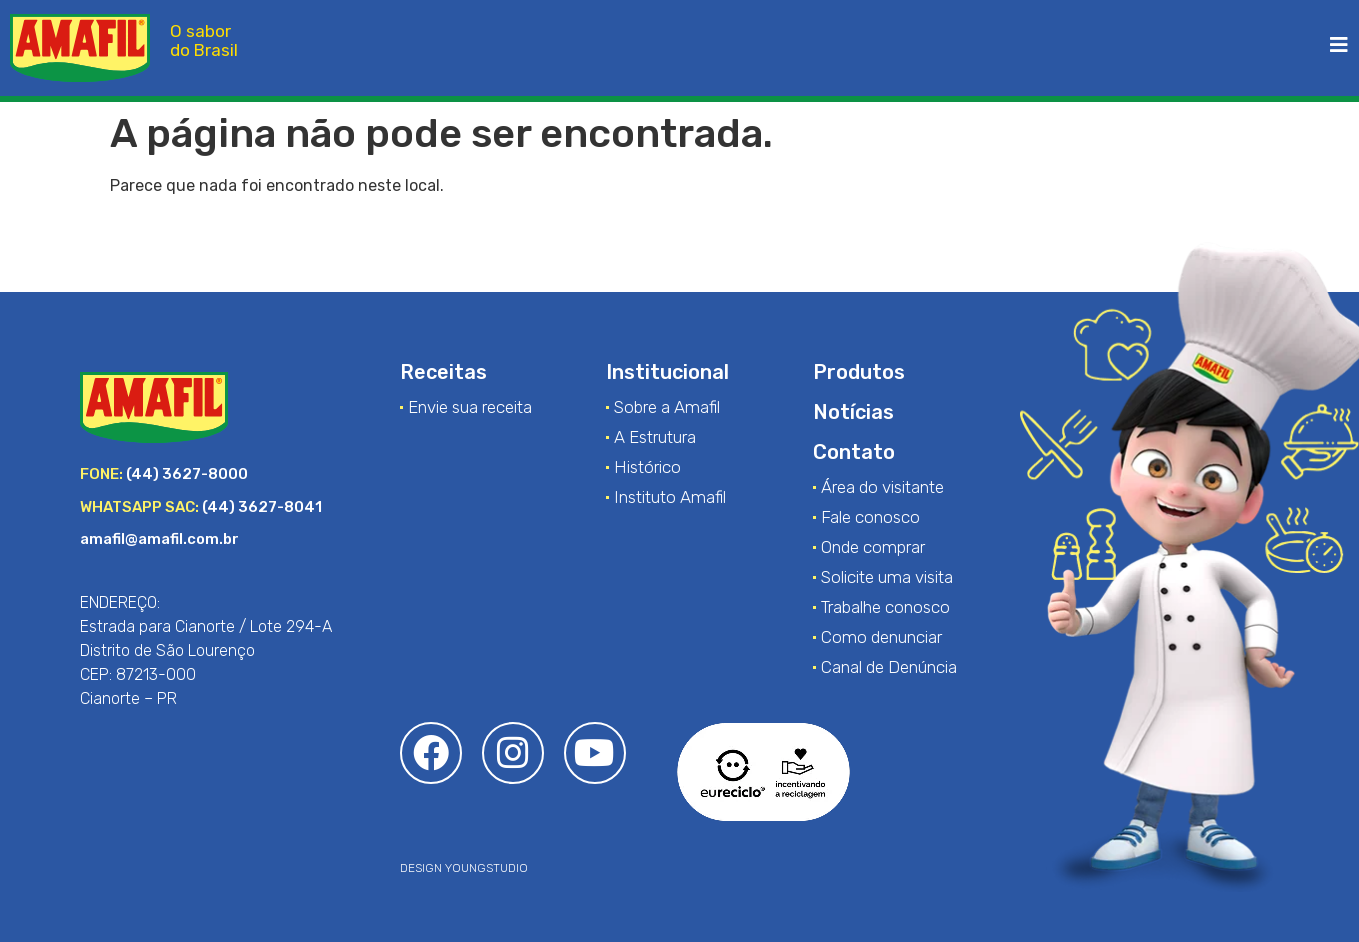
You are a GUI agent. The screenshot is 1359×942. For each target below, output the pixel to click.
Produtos (859, 372)
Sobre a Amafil (667, 407)
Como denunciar (881, 637)
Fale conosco (870, 517)
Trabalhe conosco (885, 607)
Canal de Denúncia (889, 667)
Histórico (647, 467)
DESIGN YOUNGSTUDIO (464, 868)
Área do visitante (882, 487)
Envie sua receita (470, 407)
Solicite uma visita (887, 577)
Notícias (853, 412)
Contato (854, 452)
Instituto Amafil (670, 497)
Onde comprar (873, 547)
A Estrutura (655, 437)
